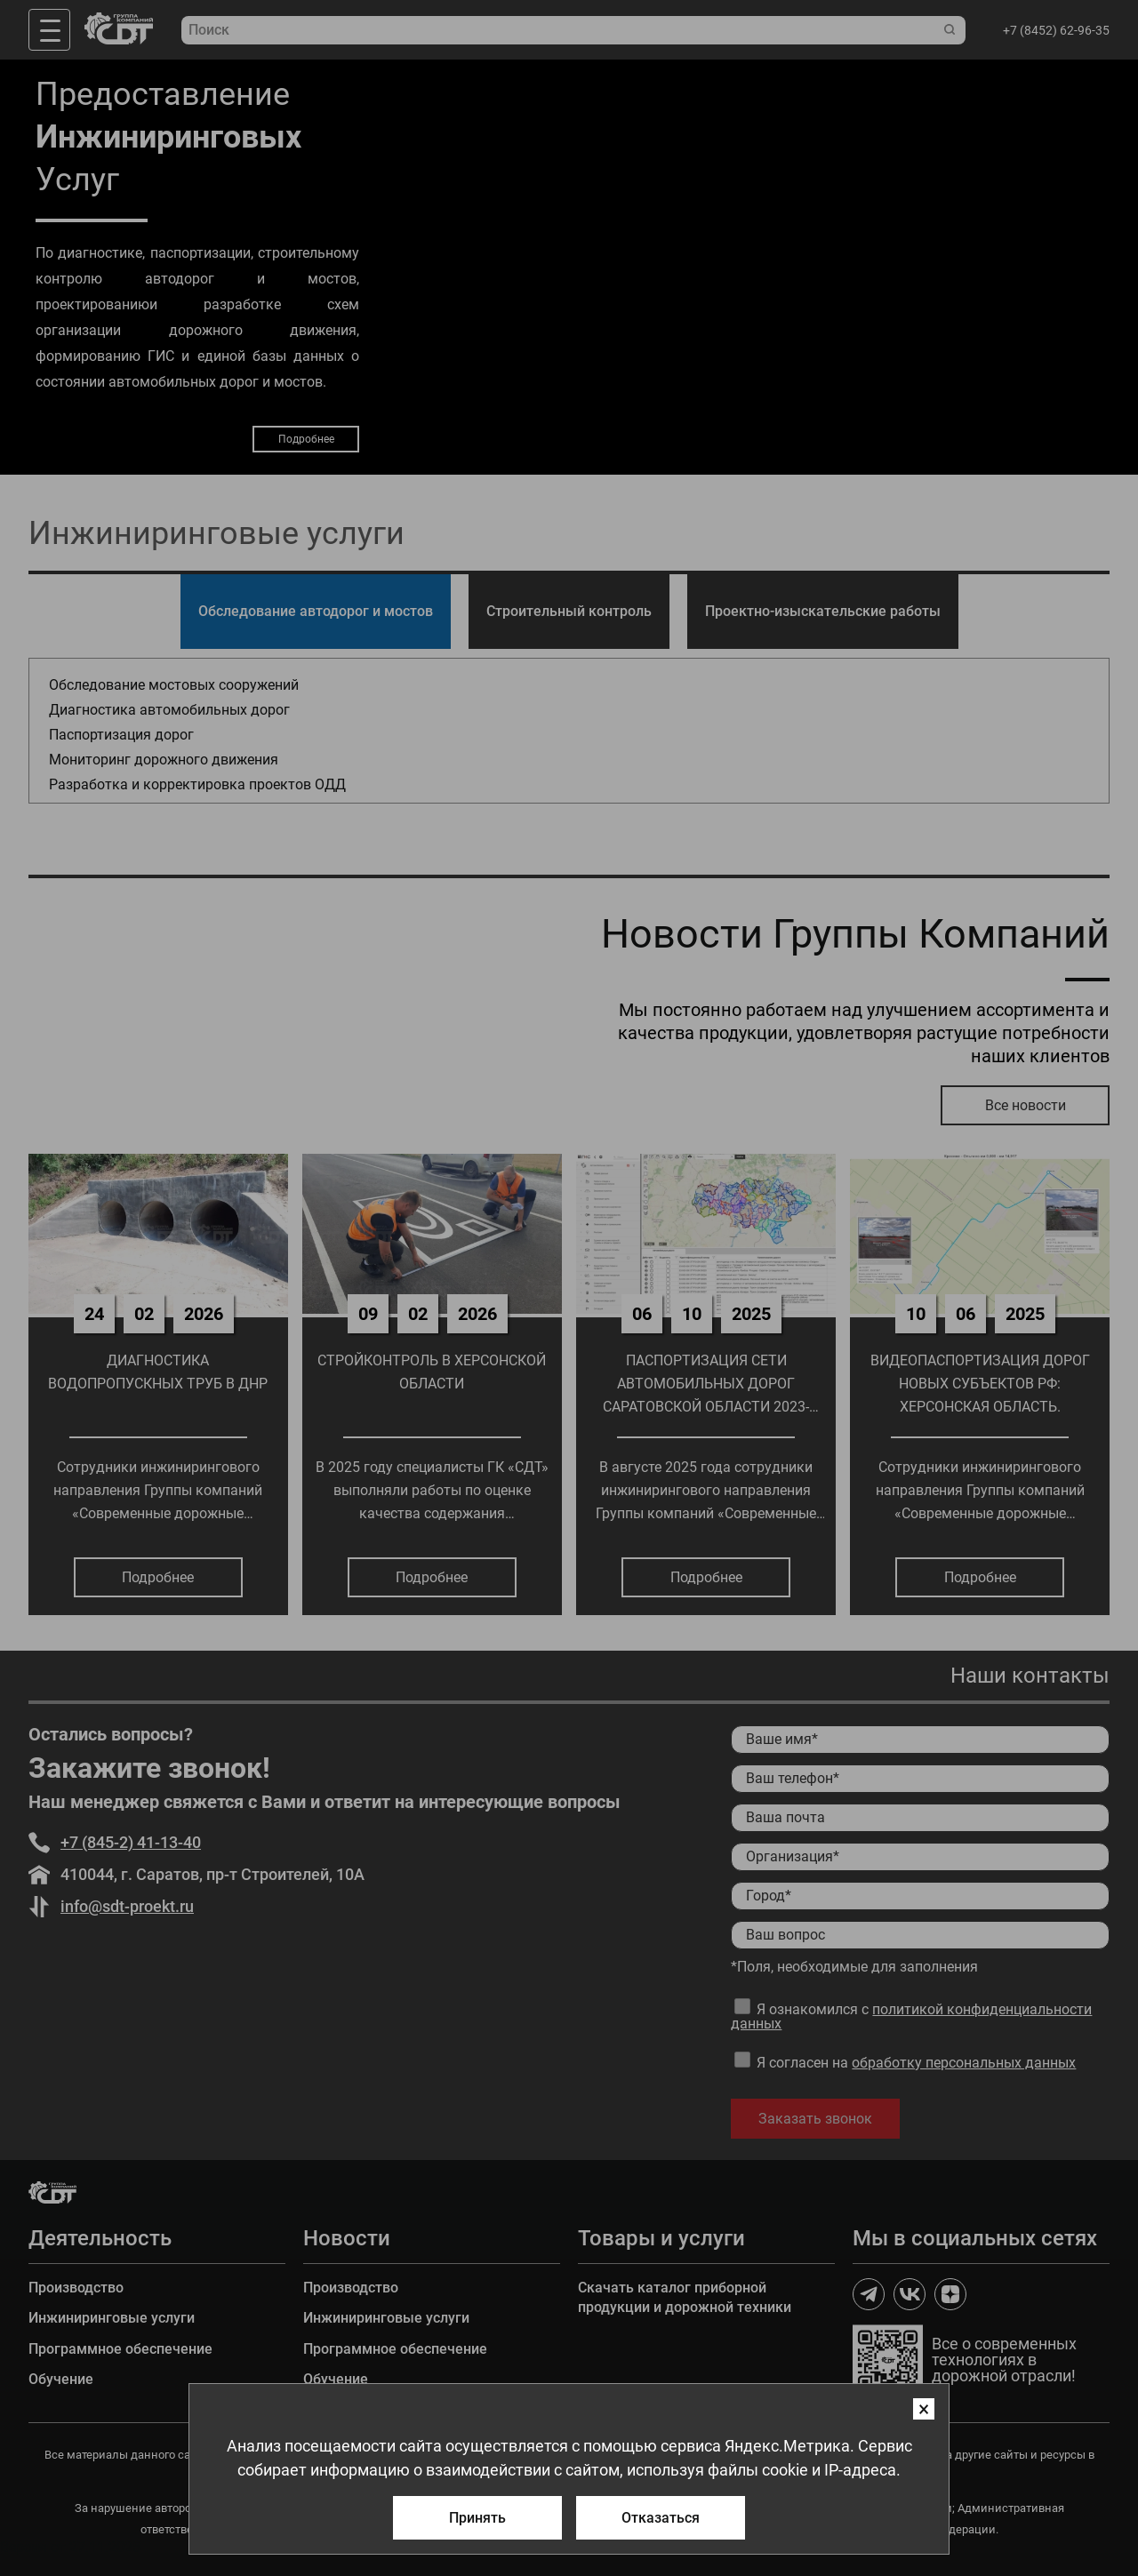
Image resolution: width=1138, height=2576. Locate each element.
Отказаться (660, 2517)
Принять (477, 2517)
